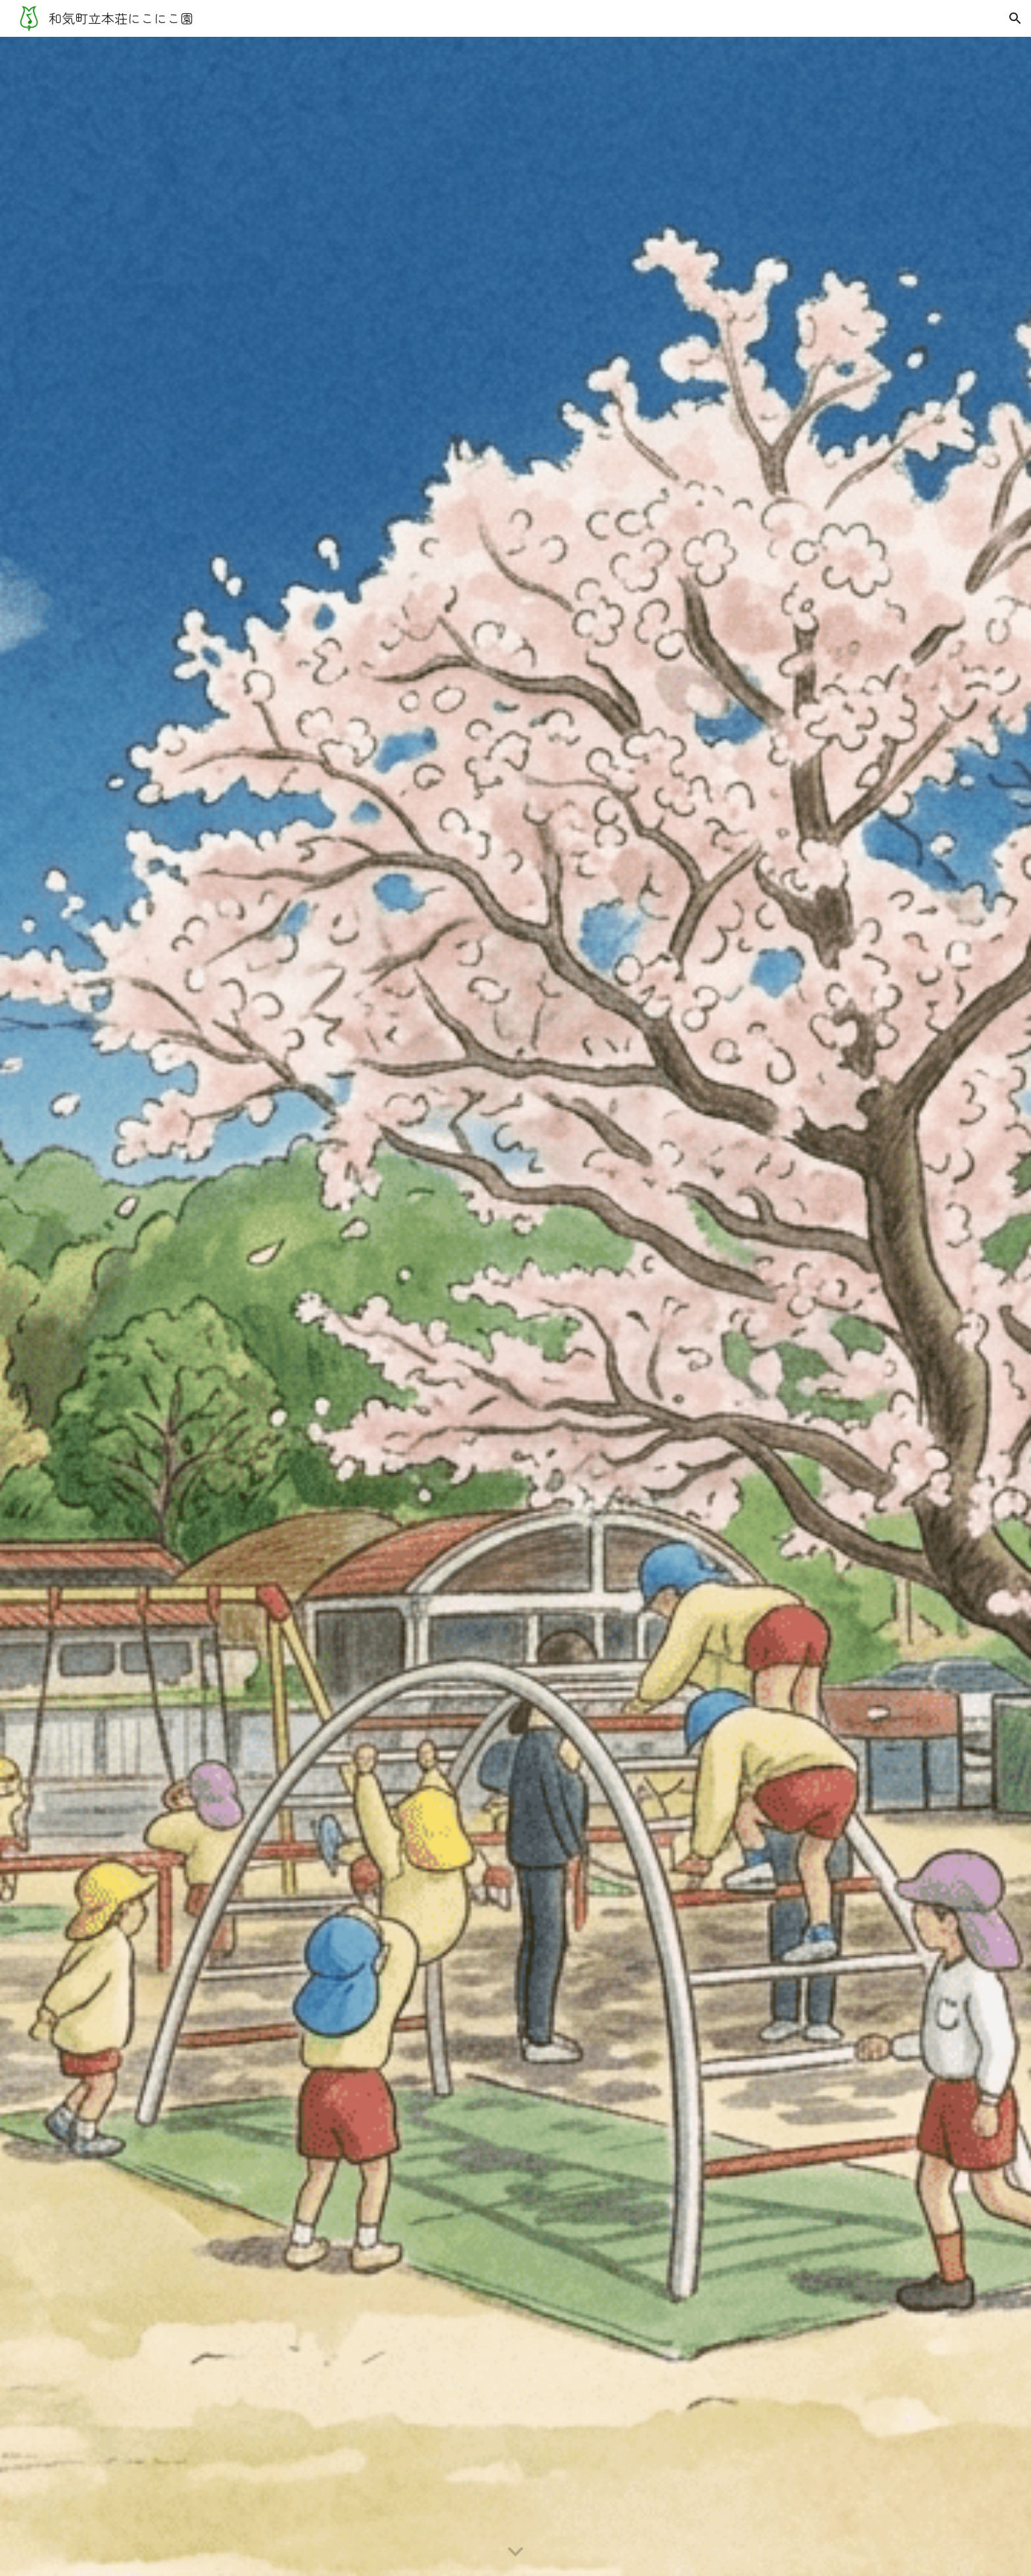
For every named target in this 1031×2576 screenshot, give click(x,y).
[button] (1015, 18)
